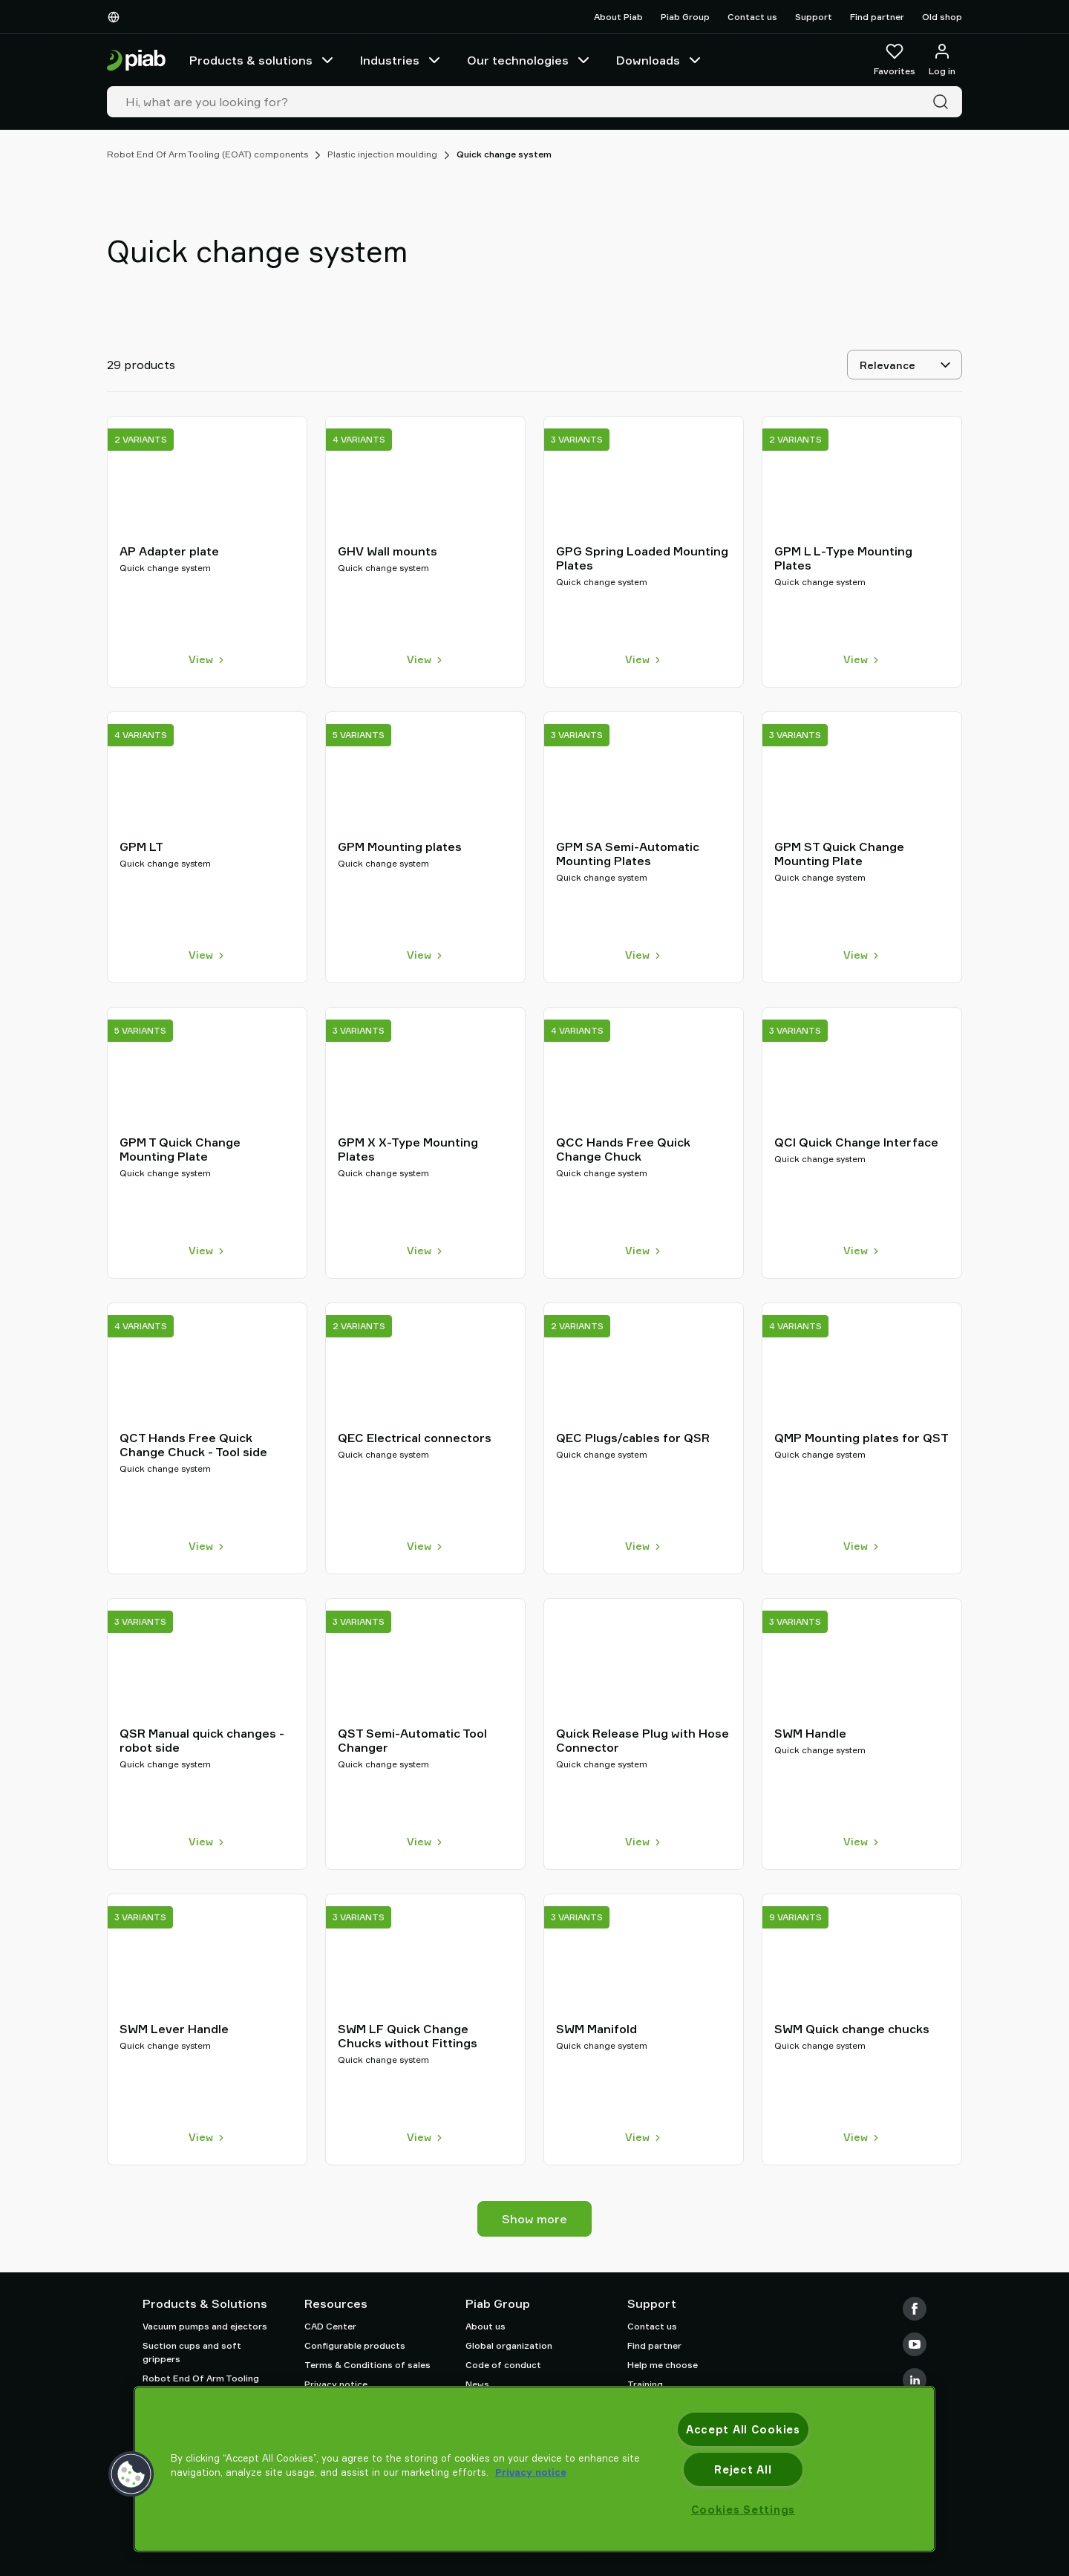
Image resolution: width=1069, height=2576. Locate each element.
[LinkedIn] (914, 2380)
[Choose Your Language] (116, 17)
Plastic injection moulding (382, 154)
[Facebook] (914, 2309)
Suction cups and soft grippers (192, 2352)
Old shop (942, 16)
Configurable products (354, 2345)
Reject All (742, 2469)
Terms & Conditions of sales (367, 2364)
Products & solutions (262, 60)
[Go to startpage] (136, 60)
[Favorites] (894, 60)
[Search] (943, 102)
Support (813, 16)
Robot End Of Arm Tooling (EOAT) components (207, 154)
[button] (131, 2474)
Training (645, 2384)
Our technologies (529, 60)
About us (485, 2326)
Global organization (508, 2345)
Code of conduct (503, 2364)
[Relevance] (904, 364)
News (477, 2384)
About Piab (618, 16)
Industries (401, 60)
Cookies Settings (743, 2509)
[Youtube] (914, 2344)
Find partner (877, 16)
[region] (534, 2469)
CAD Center (330, 2326)
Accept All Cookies (743, 2429)
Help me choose (662, 2364)
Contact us (752, 16)
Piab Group (685, 16)
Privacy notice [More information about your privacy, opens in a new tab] (530, 2472)
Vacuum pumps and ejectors (205, 2326)
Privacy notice (335, 2384)
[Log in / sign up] (942, 60)
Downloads (660, 60)
